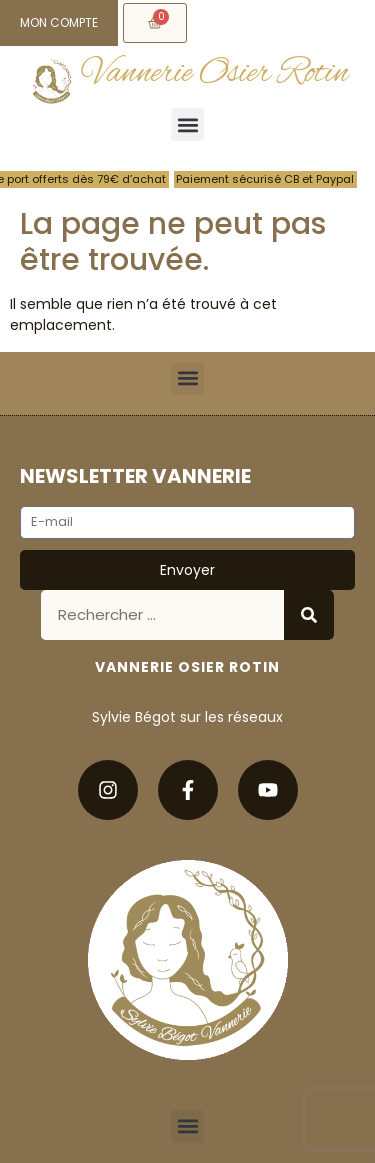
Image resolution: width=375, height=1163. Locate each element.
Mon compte (59, 22)
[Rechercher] (309, 615)
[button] (187, 124)
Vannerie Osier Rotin (215, 73)
